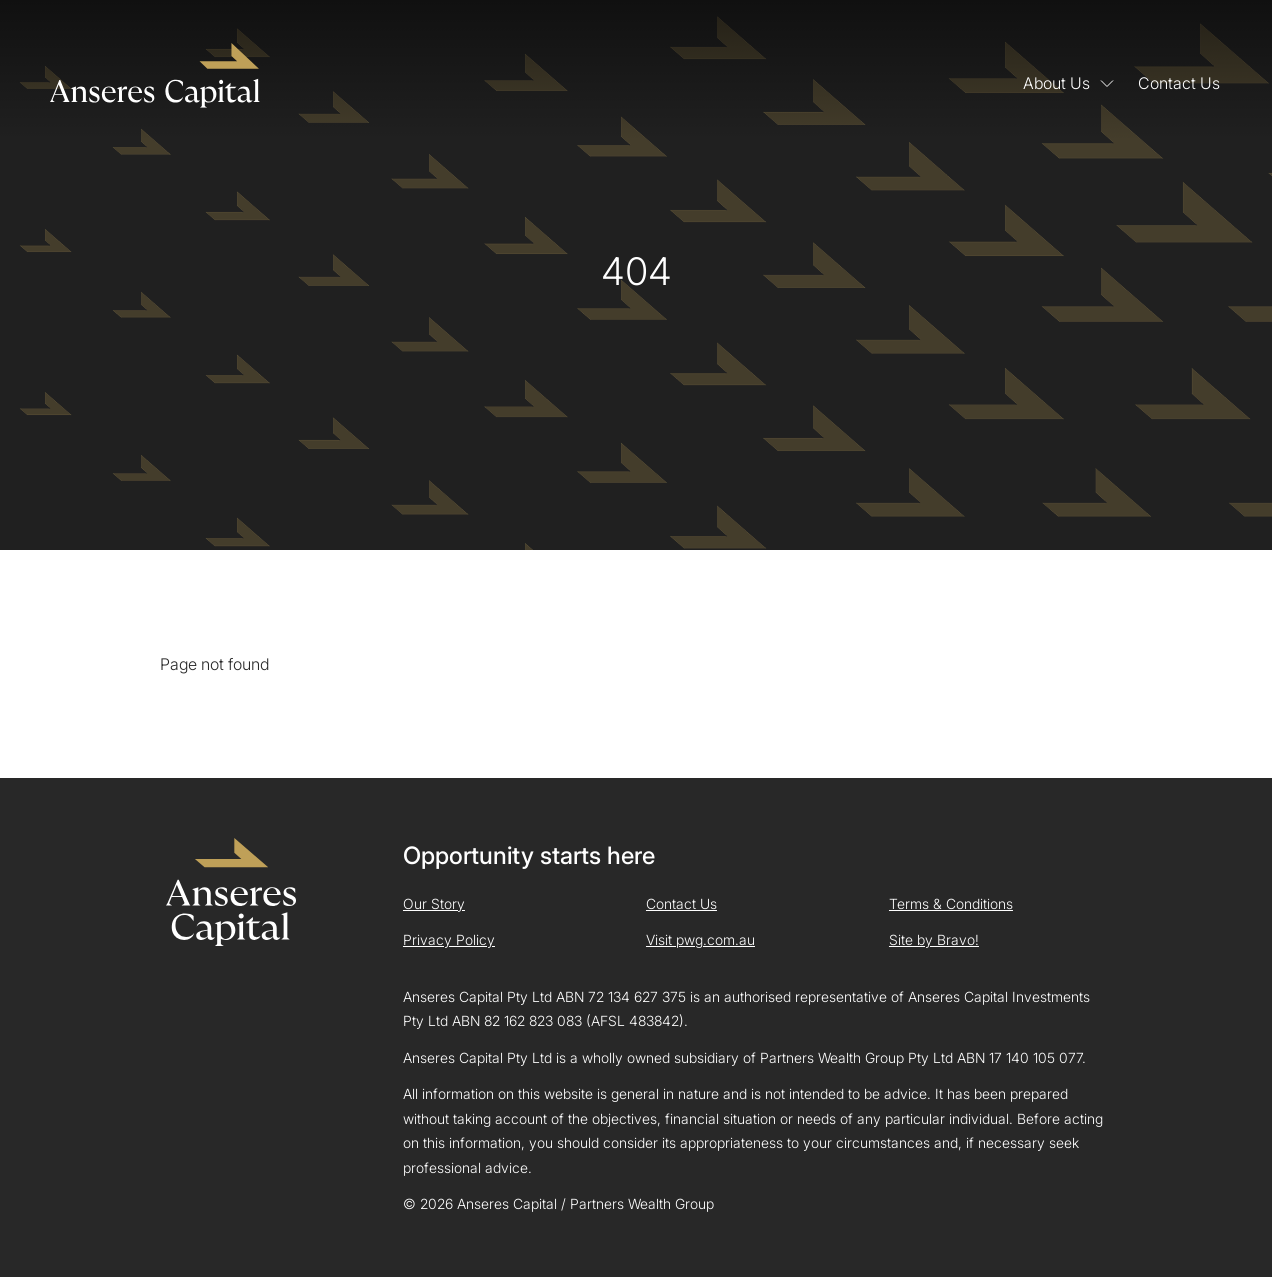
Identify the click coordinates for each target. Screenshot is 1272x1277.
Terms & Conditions (951, 903)
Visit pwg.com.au (700, 939)
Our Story (434, 903)
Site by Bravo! (934, 939)
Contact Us (1179, 82)
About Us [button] (1068, 82)
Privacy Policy (449, 939)
